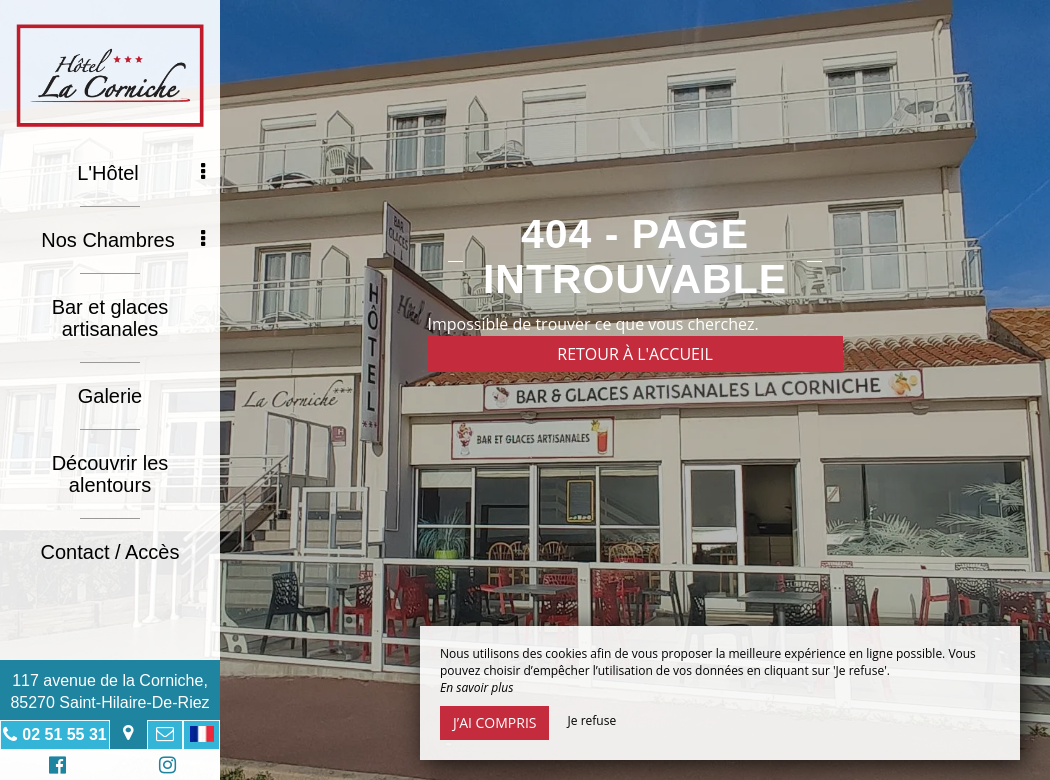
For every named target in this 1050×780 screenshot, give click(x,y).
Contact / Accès (110, 552)
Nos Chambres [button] (123, 240)
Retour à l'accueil (635, 354)
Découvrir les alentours (110, 474)
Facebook (54, 767)
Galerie (110, 396)
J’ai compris (494, 722)
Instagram (164, 767)
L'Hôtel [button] (141, 173)
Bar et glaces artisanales (110, 318)
